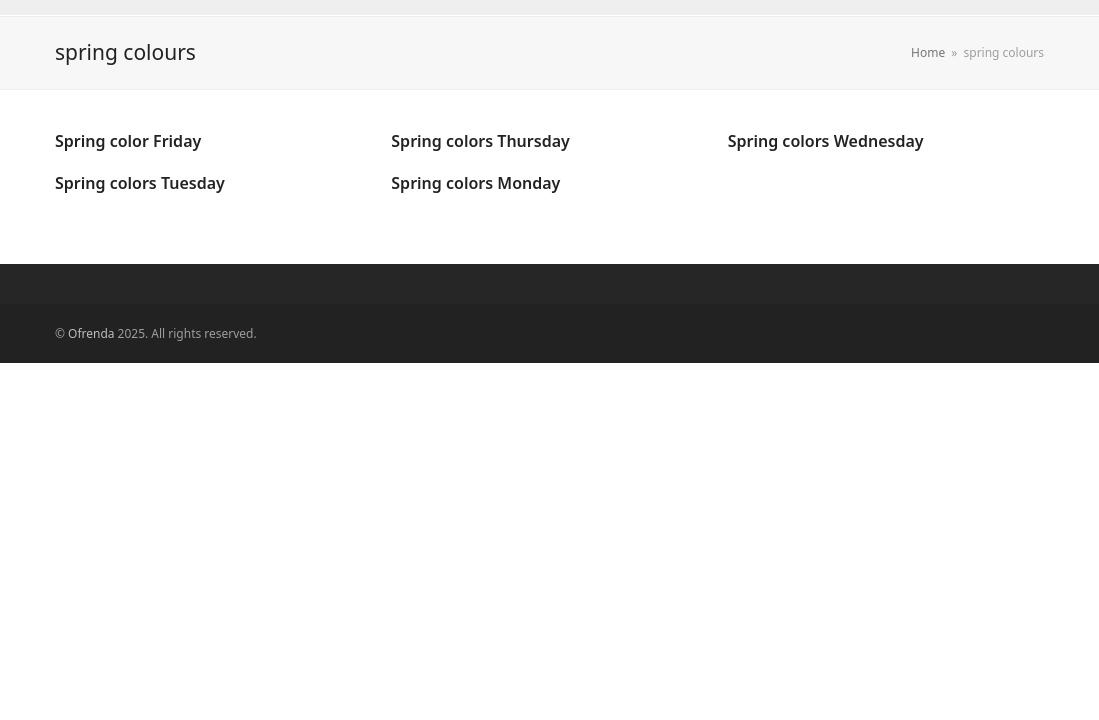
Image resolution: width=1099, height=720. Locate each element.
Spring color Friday (128, 141)
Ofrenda (91, 333)
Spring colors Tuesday (140, 183)
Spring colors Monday (475, 183)
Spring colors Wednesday (826, 141)
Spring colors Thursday (480, 141)
